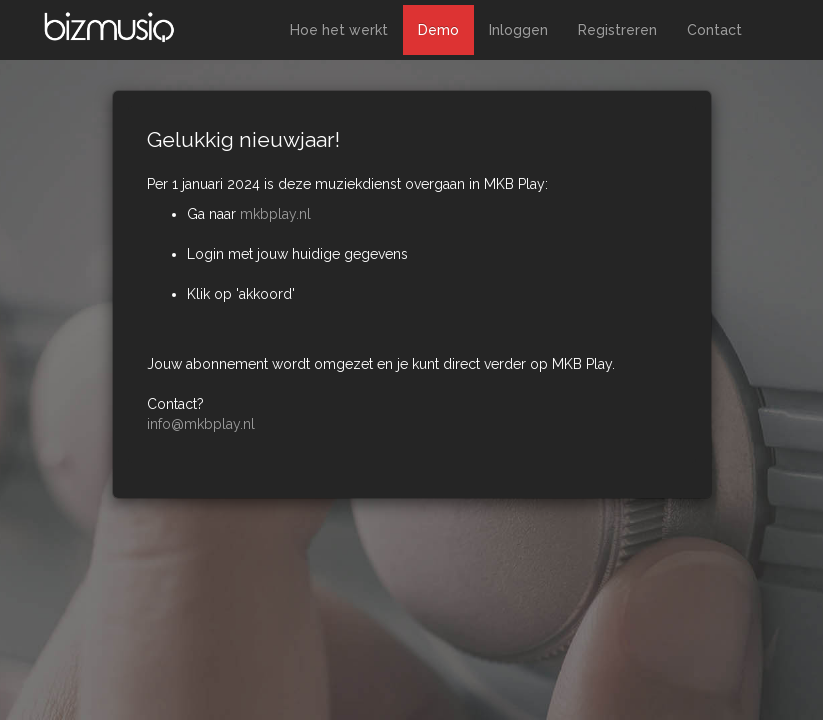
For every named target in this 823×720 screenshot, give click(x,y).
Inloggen (518, 30)
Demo (438, 30)
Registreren (617, 30)
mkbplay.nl (275, 214)
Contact (714, 30)
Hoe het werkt (339, 30)
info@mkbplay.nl (201, 424)
